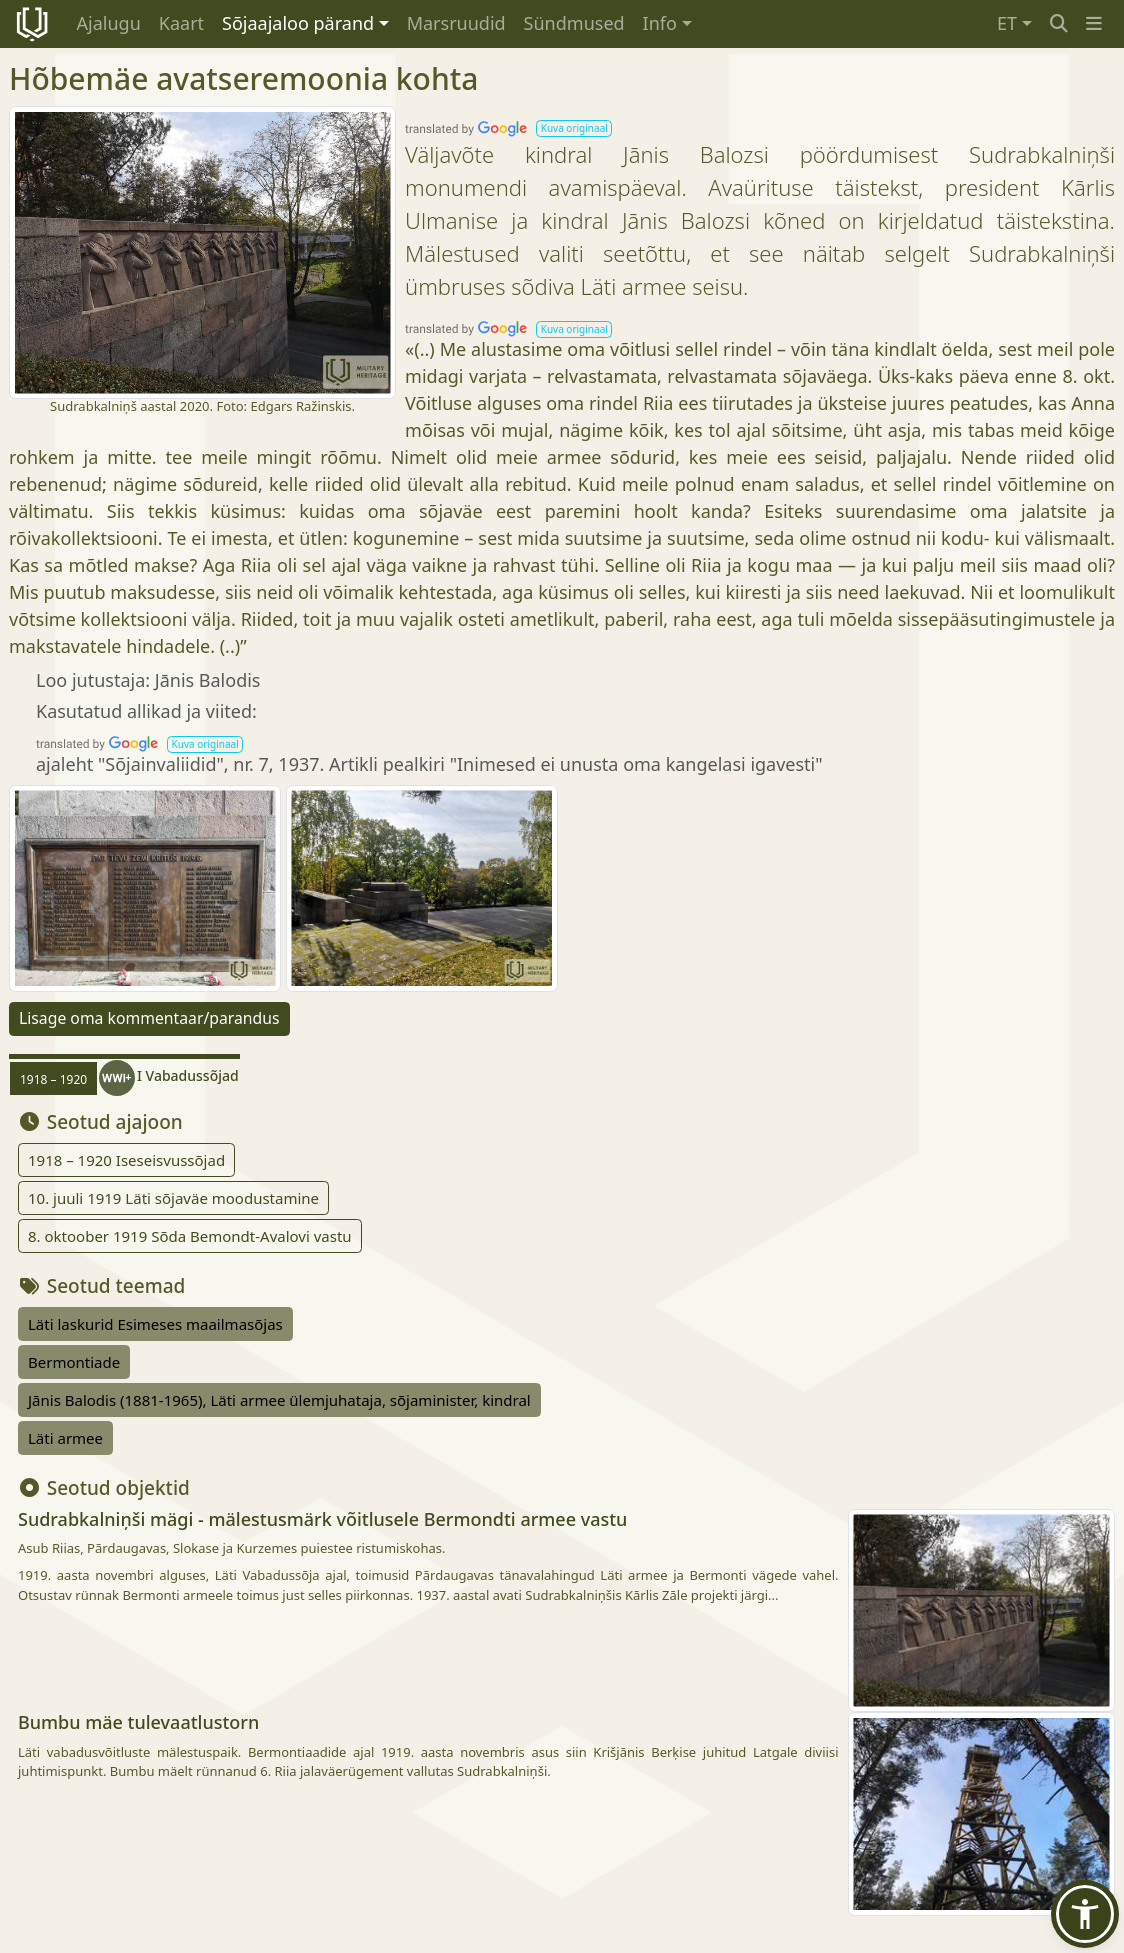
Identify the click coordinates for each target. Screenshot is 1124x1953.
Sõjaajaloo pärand (298, 23)
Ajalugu (109, 23)
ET (1007, 23)
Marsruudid (456, 23)
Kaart (181, 23)
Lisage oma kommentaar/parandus (149, 1018)
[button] (1094, 23)
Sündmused (574, 23)
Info (660, 23)
